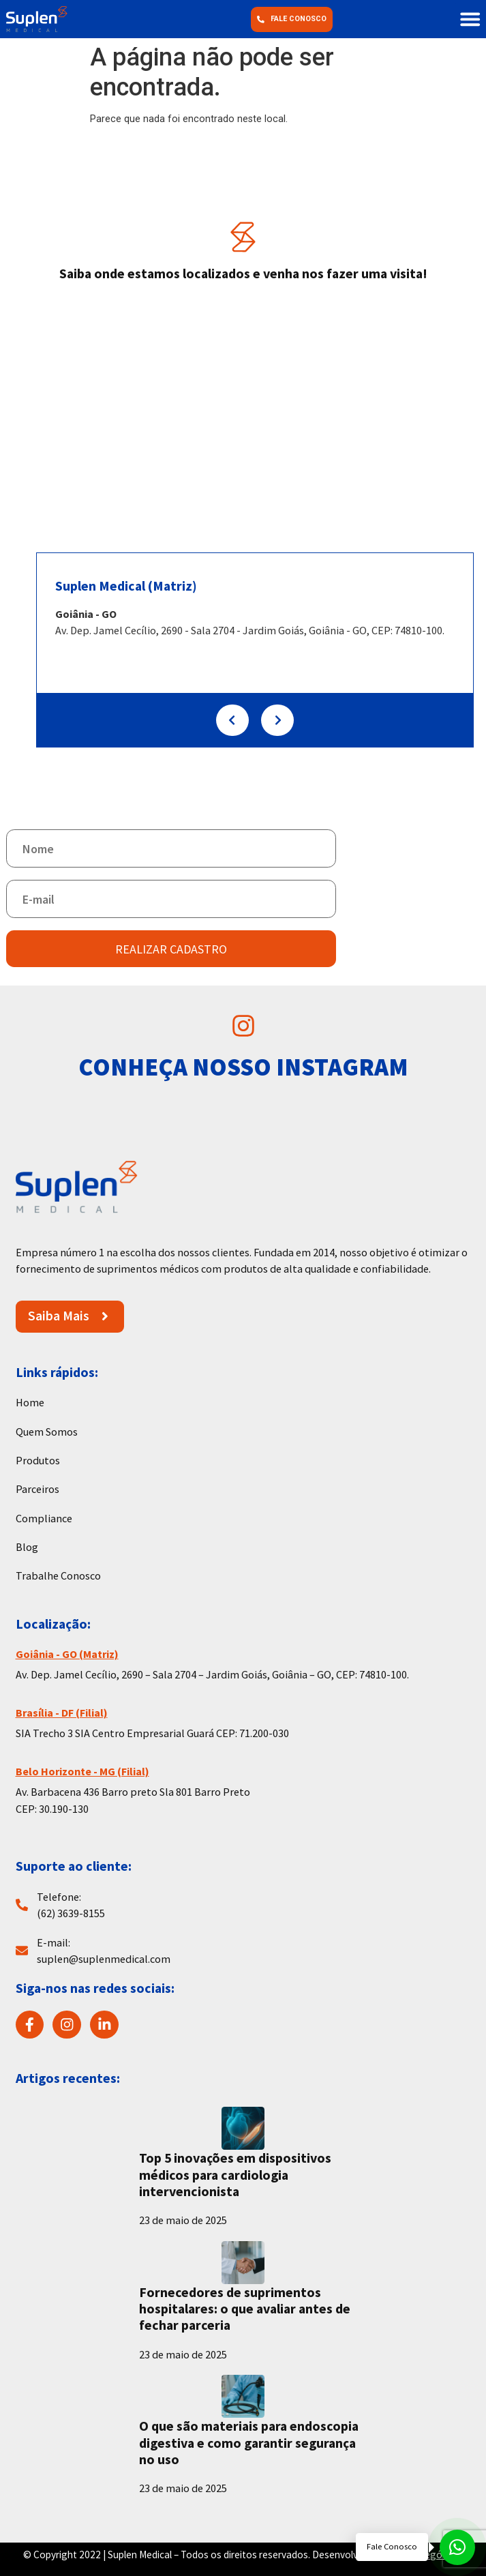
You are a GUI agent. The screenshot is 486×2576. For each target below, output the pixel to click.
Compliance (44, 1518)
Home (30, 1402)
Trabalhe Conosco (58, 1575)
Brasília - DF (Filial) (62, 1712)
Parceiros (37, 1489)
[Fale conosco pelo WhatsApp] (415, 2547)
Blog (27, 1547)
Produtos (38, 1460)
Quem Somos (47, 1431)
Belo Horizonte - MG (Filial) (82, 1771)
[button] (470, 19)
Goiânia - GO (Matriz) (67, 1654)
